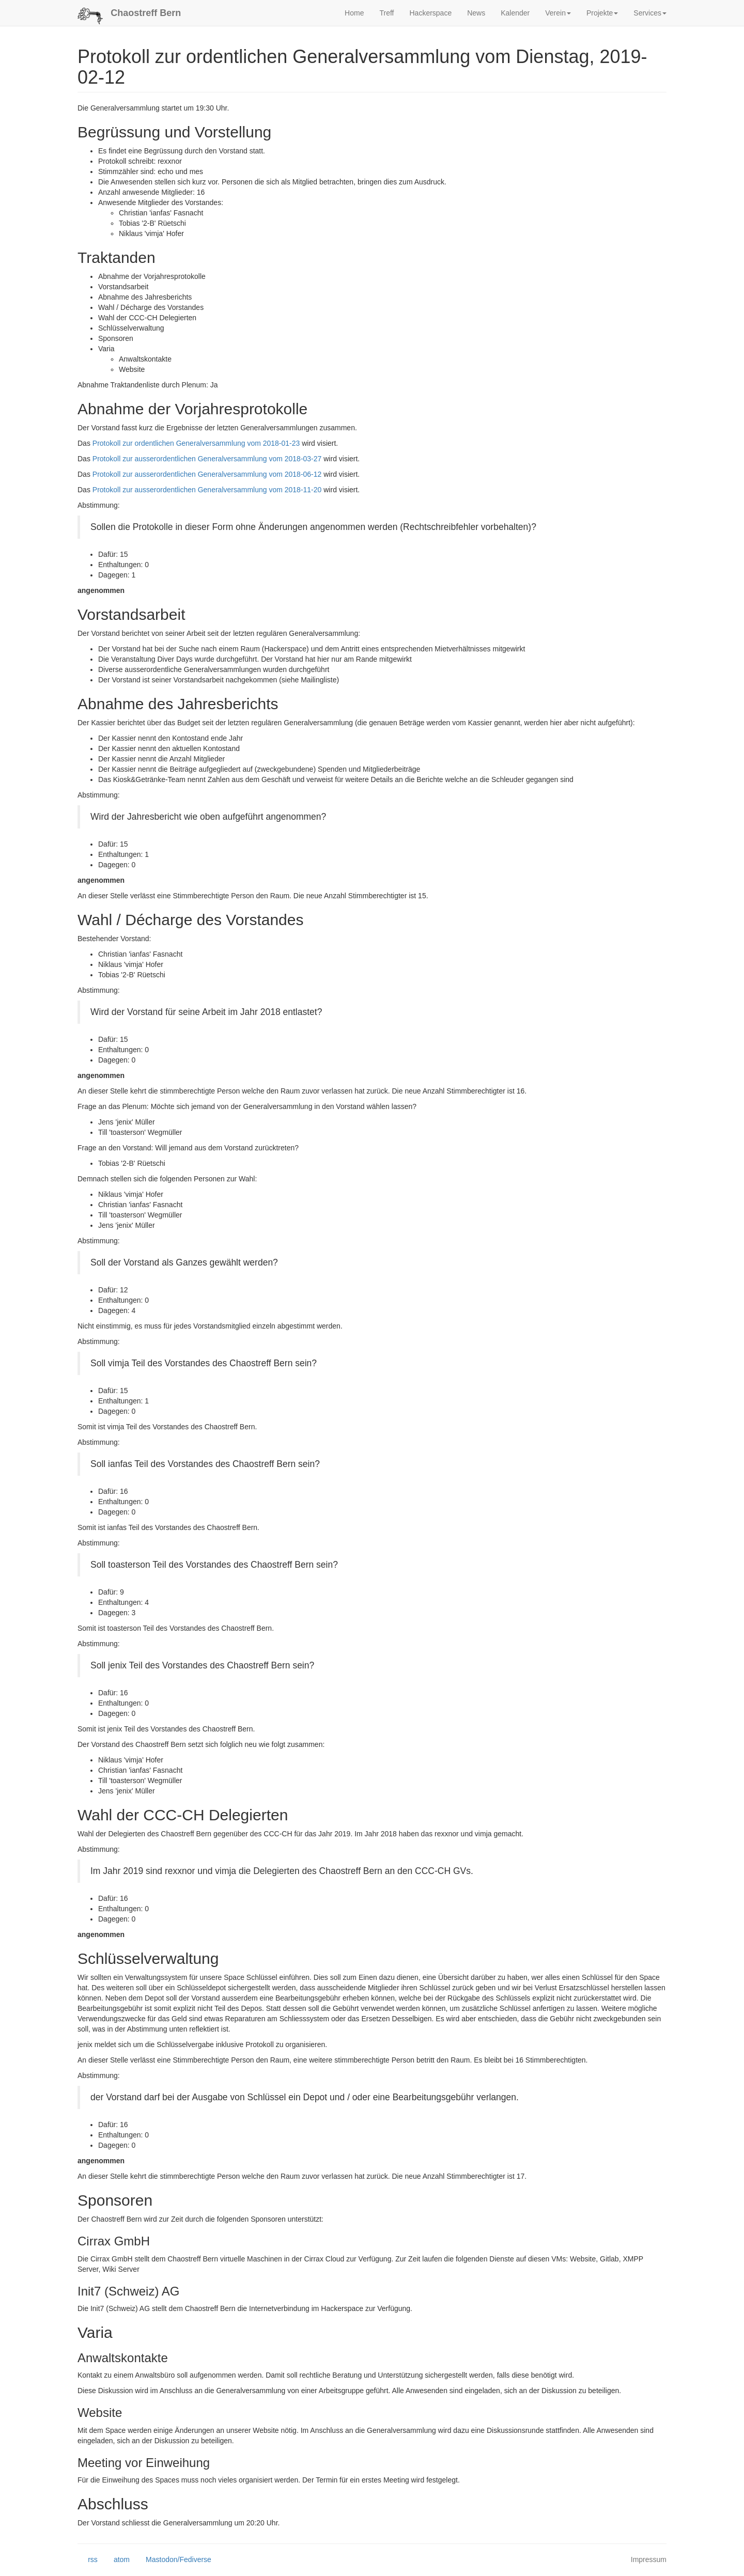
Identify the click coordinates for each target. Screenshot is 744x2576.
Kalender (515, 13)
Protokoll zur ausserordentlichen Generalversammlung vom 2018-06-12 (207, 474)
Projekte (602, 13)
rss (88, 2560)
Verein (558, 13)
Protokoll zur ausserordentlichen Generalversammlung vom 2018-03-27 (207, 459)
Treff (386, 13)
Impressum (649, 2559)
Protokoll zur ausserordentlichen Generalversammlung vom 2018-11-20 (207, 490)
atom (116, 2560)
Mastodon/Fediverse (173, 2560)
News (476, 13)
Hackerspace (430, 13)
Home (354, 13)
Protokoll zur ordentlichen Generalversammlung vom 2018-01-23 (196, 443)
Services (650, 13)
